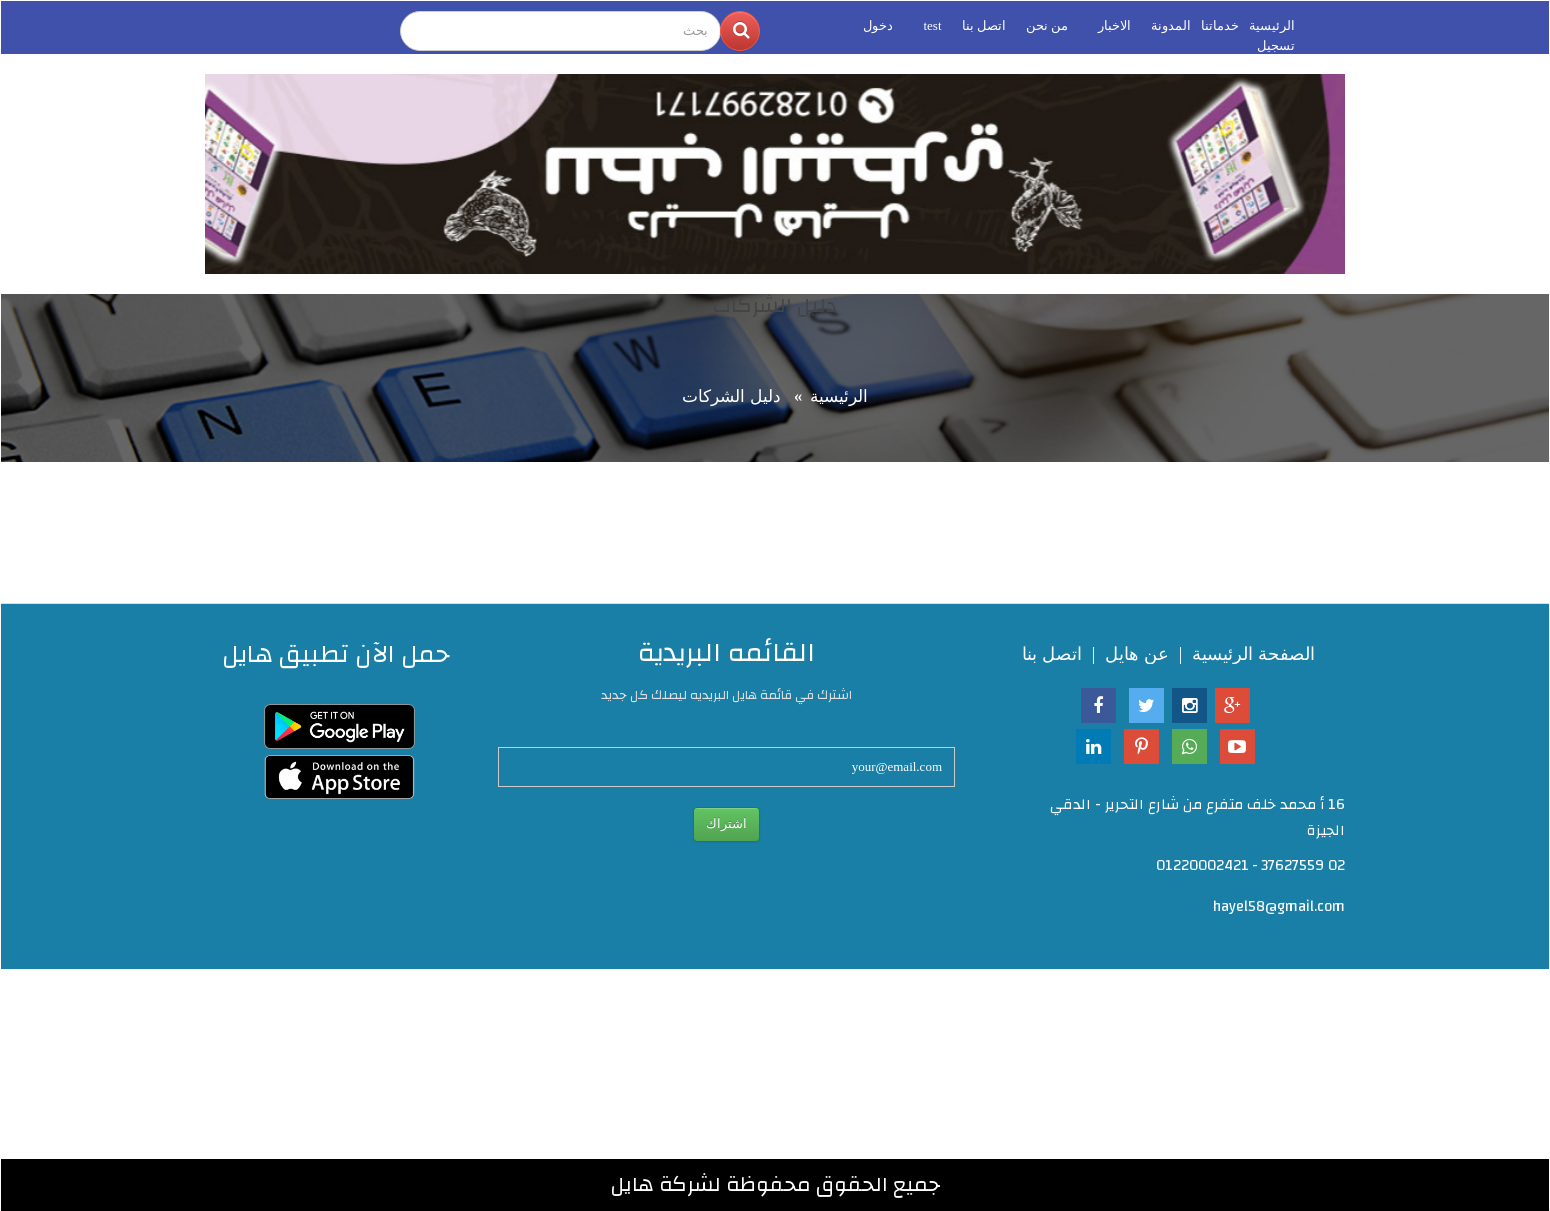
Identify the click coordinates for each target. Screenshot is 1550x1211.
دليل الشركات (731, 396)
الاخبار (1114, 25)
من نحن (1047, 25)
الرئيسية (1272, 25)
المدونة (1171, 25)
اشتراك (726, 823)
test (932, 25)
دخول (878, 25)
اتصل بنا (984, 25)
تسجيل (1276, 45)
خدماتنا (1220, 25)
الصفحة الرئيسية (1253, 654)
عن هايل (1137, 654)
